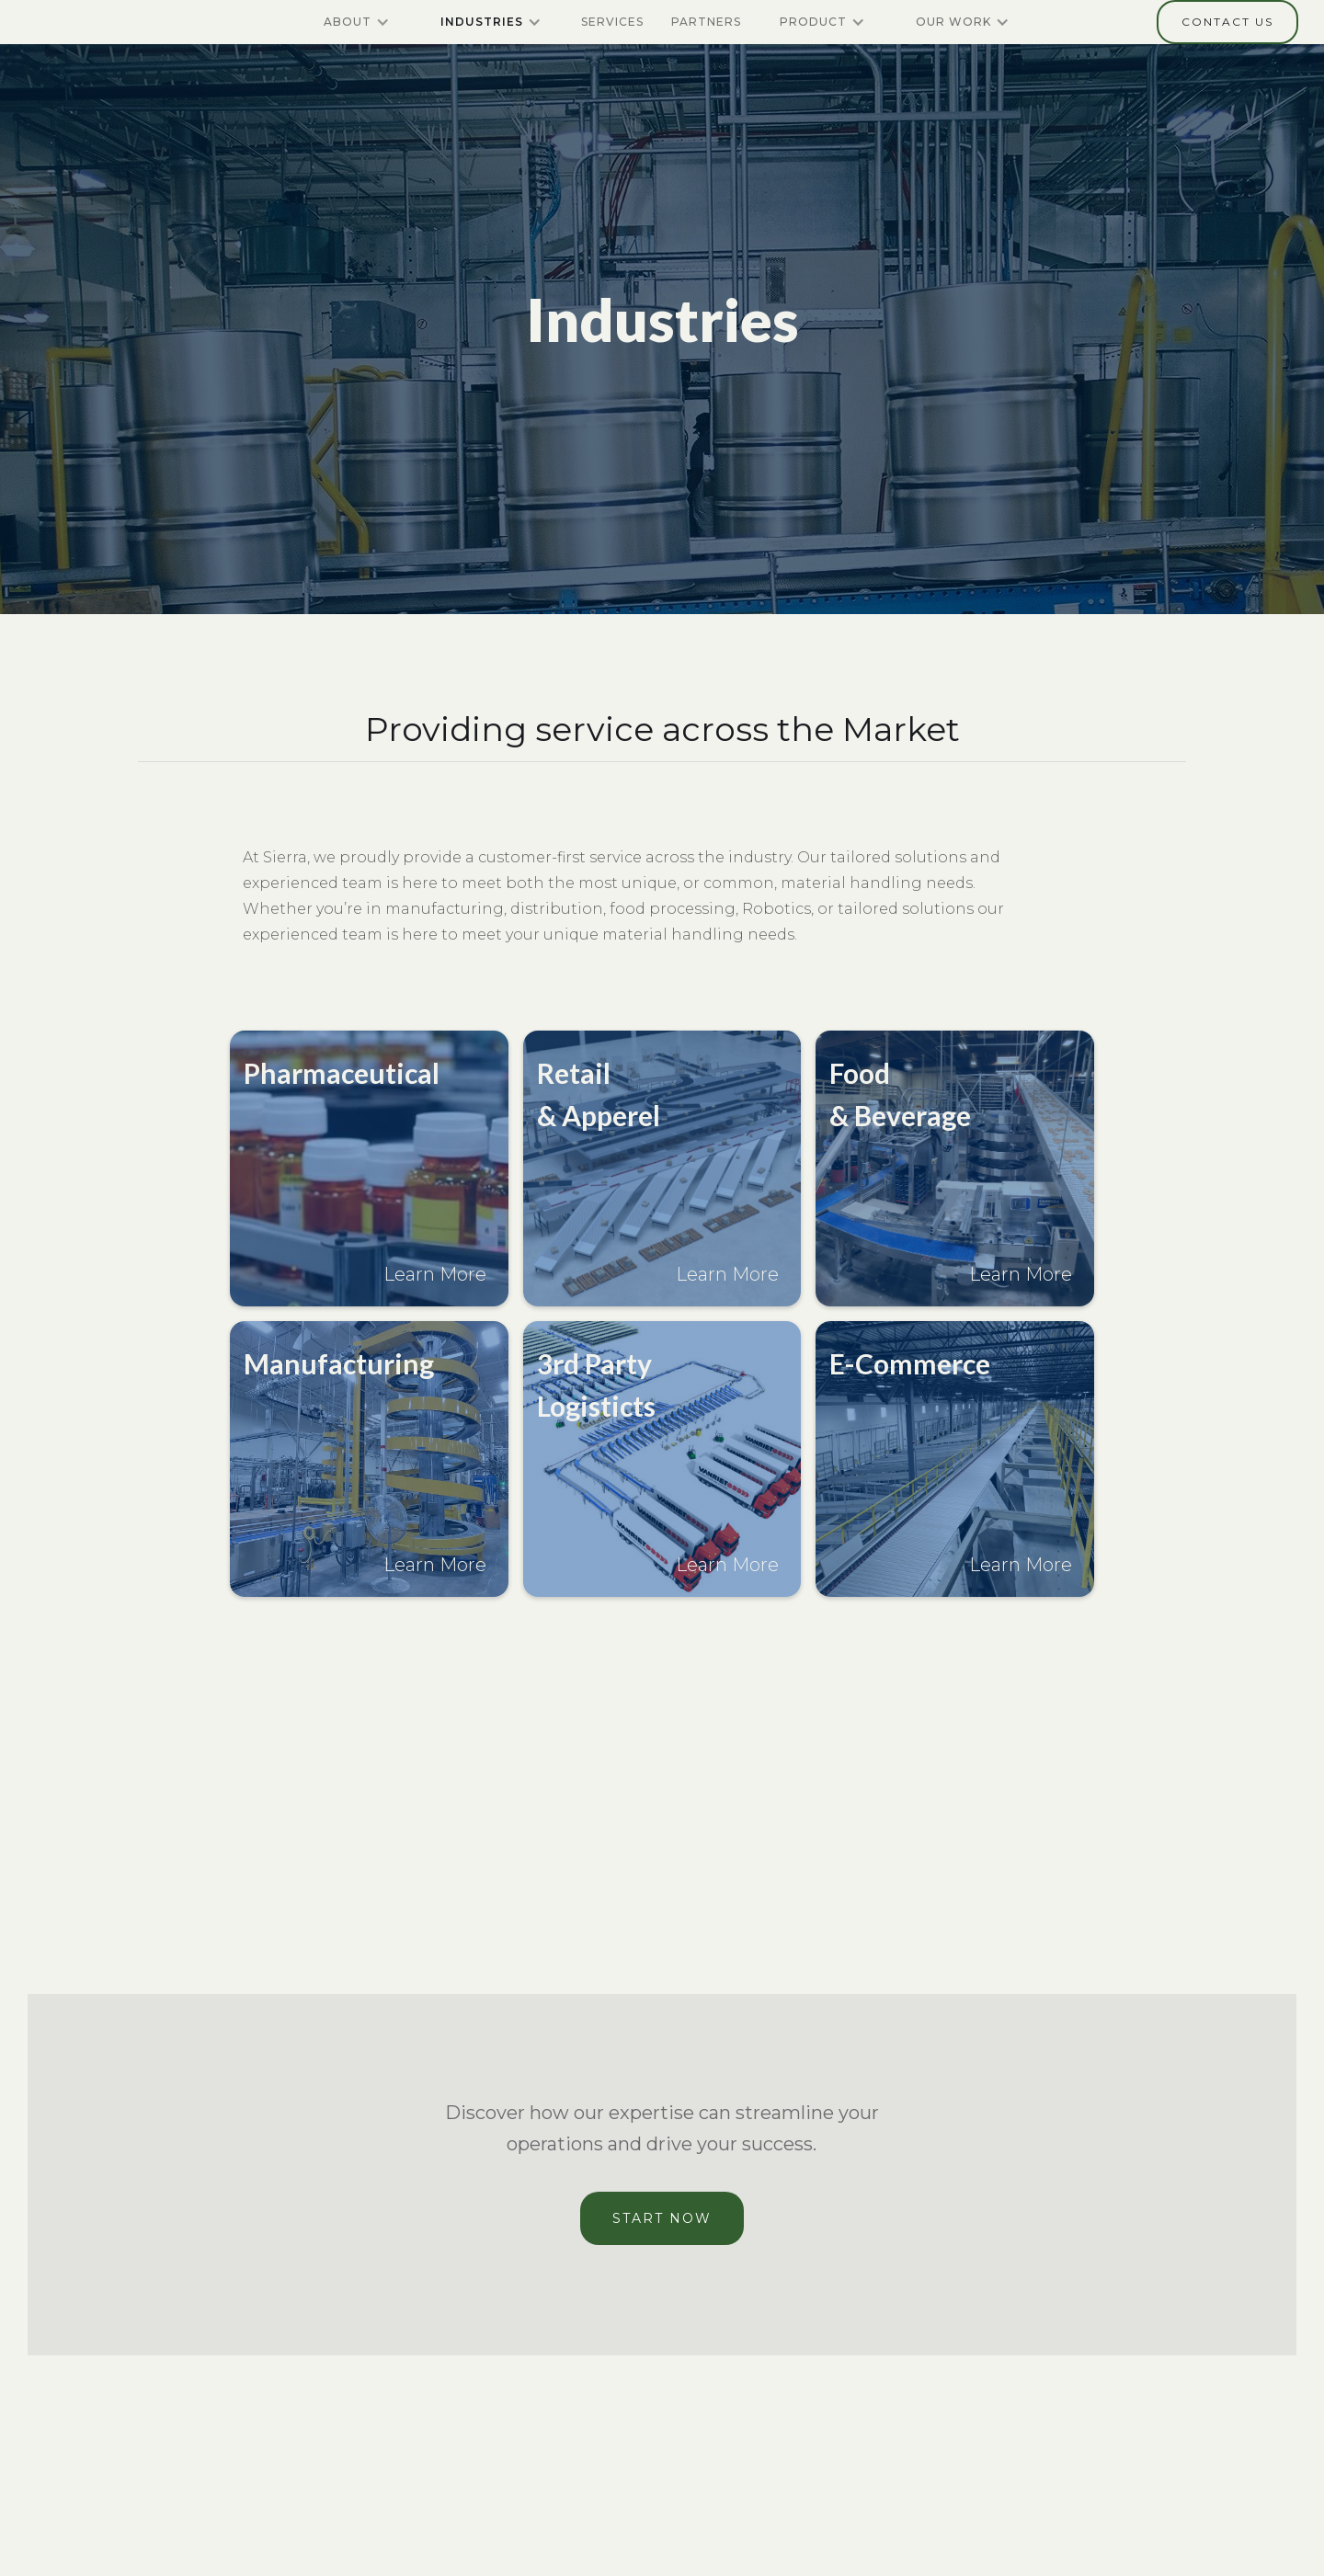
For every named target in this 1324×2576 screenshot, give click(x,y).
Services (612, 21)
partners (706, 21)
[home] (94, 22)
